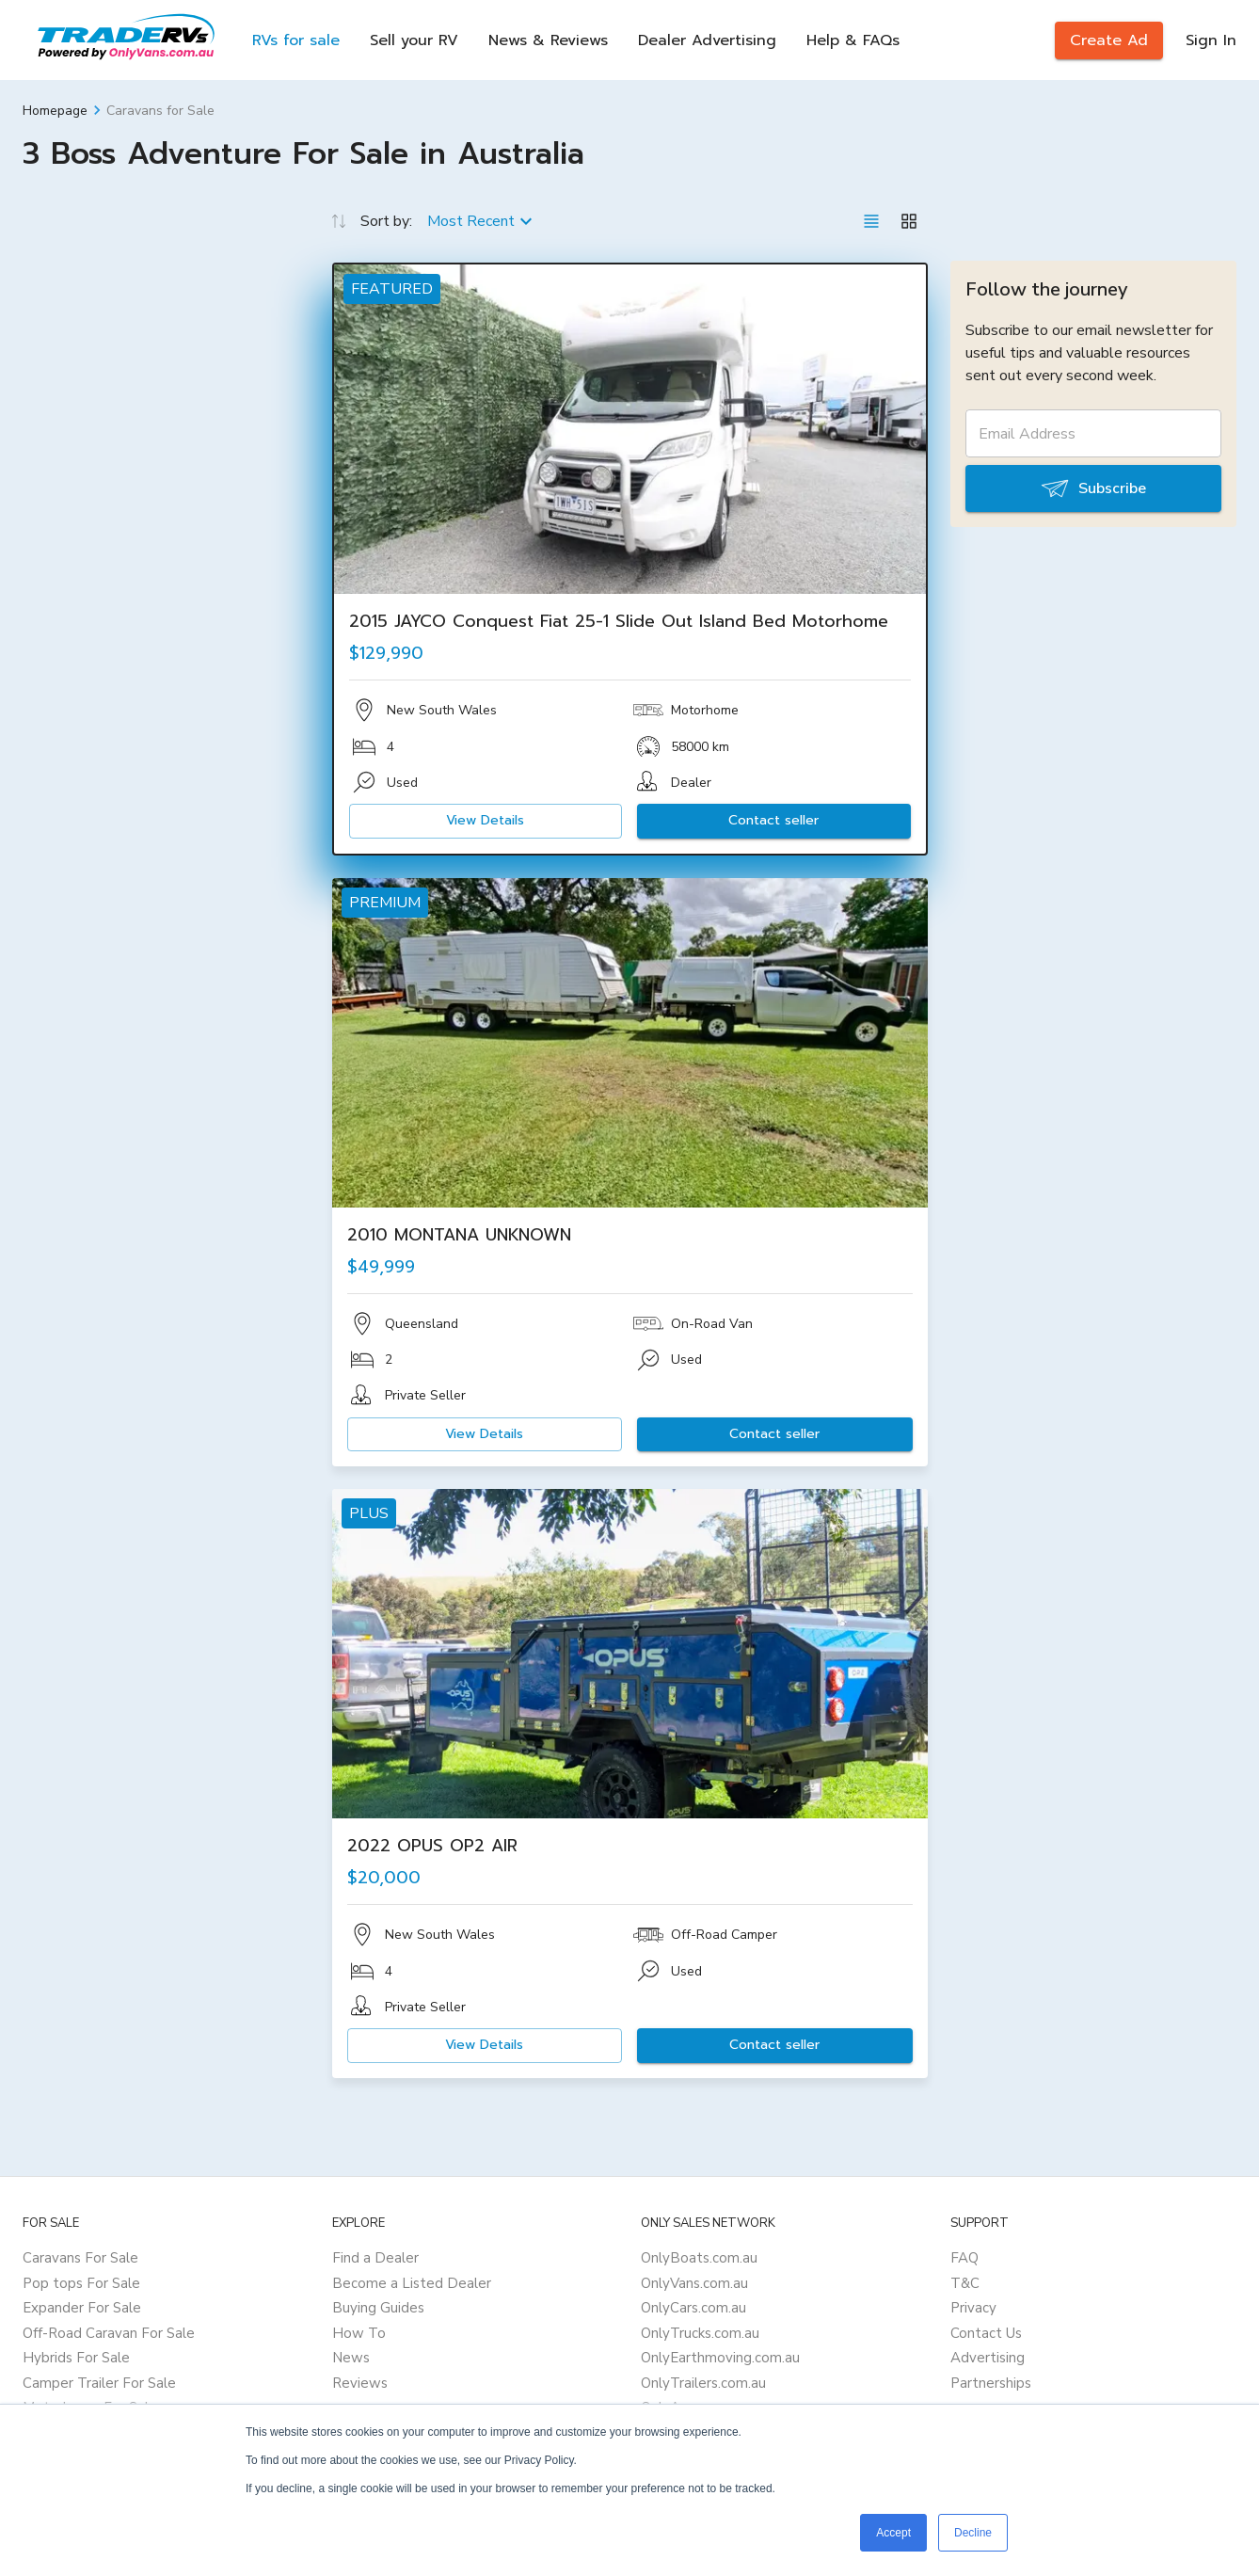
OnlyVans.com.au (694, 2283)
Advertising (987, 2357)
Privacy (973, 2307)
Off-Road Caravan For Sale (109, 2333)
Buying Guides (378, 2307)
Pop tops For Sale (81, 2283)
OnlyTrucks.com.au (700, 2333)
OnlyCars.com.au (693, 2307)
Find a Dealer (375, 2257)
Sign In (1211, 40)
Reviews (360, 2383)
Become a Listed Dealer (411, 2283)
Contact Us (986, 2333)
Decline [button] (973, 2532)
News (351, 2357)
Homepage (55, 111)
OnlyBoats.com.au (699, 2257)
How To (359, 2333)
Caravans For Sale (80, 2257)
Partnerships (990, 2383)
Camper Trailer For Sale (99, 2383)
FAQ (964, 2257)
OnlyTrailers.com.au (703, 2383)
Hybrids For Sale (76, 2357)
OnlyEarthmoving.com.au (720, 2357)
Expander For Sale (82, 2307)
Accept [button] (893, 2532)
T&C (965, 2283)
